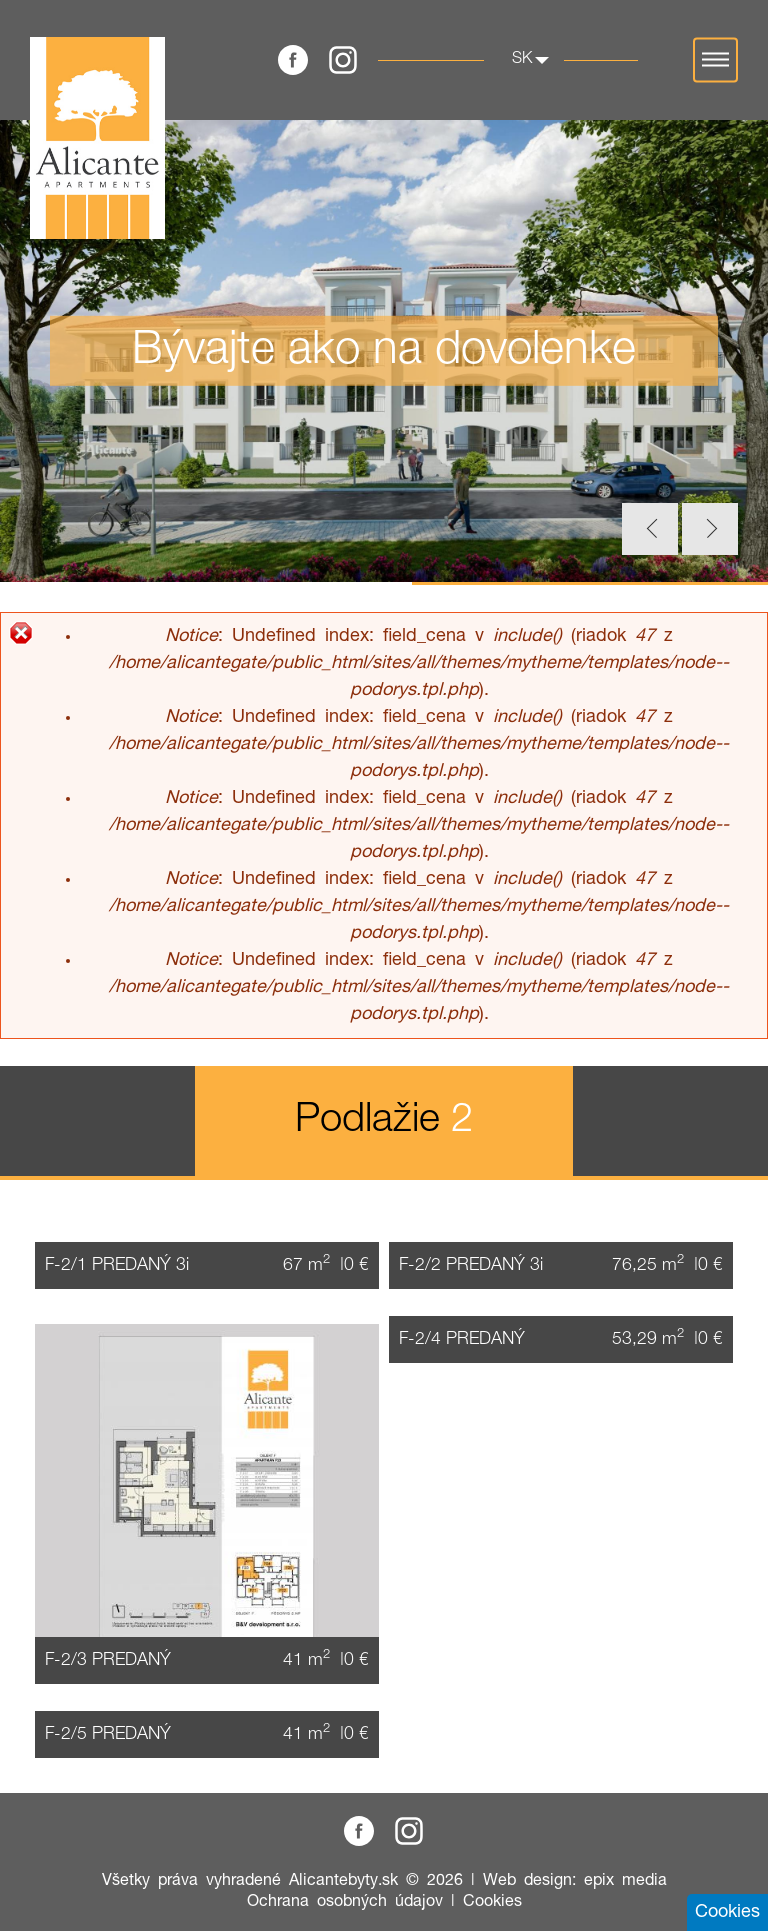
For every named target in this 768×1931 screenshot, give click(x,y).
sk (522, 59)
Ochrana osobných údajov (345, 1902)
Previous (650, 529)
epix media (625, 1881)
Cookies (492, 1902)
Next (710, 529)
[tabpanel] (384, 351)
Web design (527, 1881)
